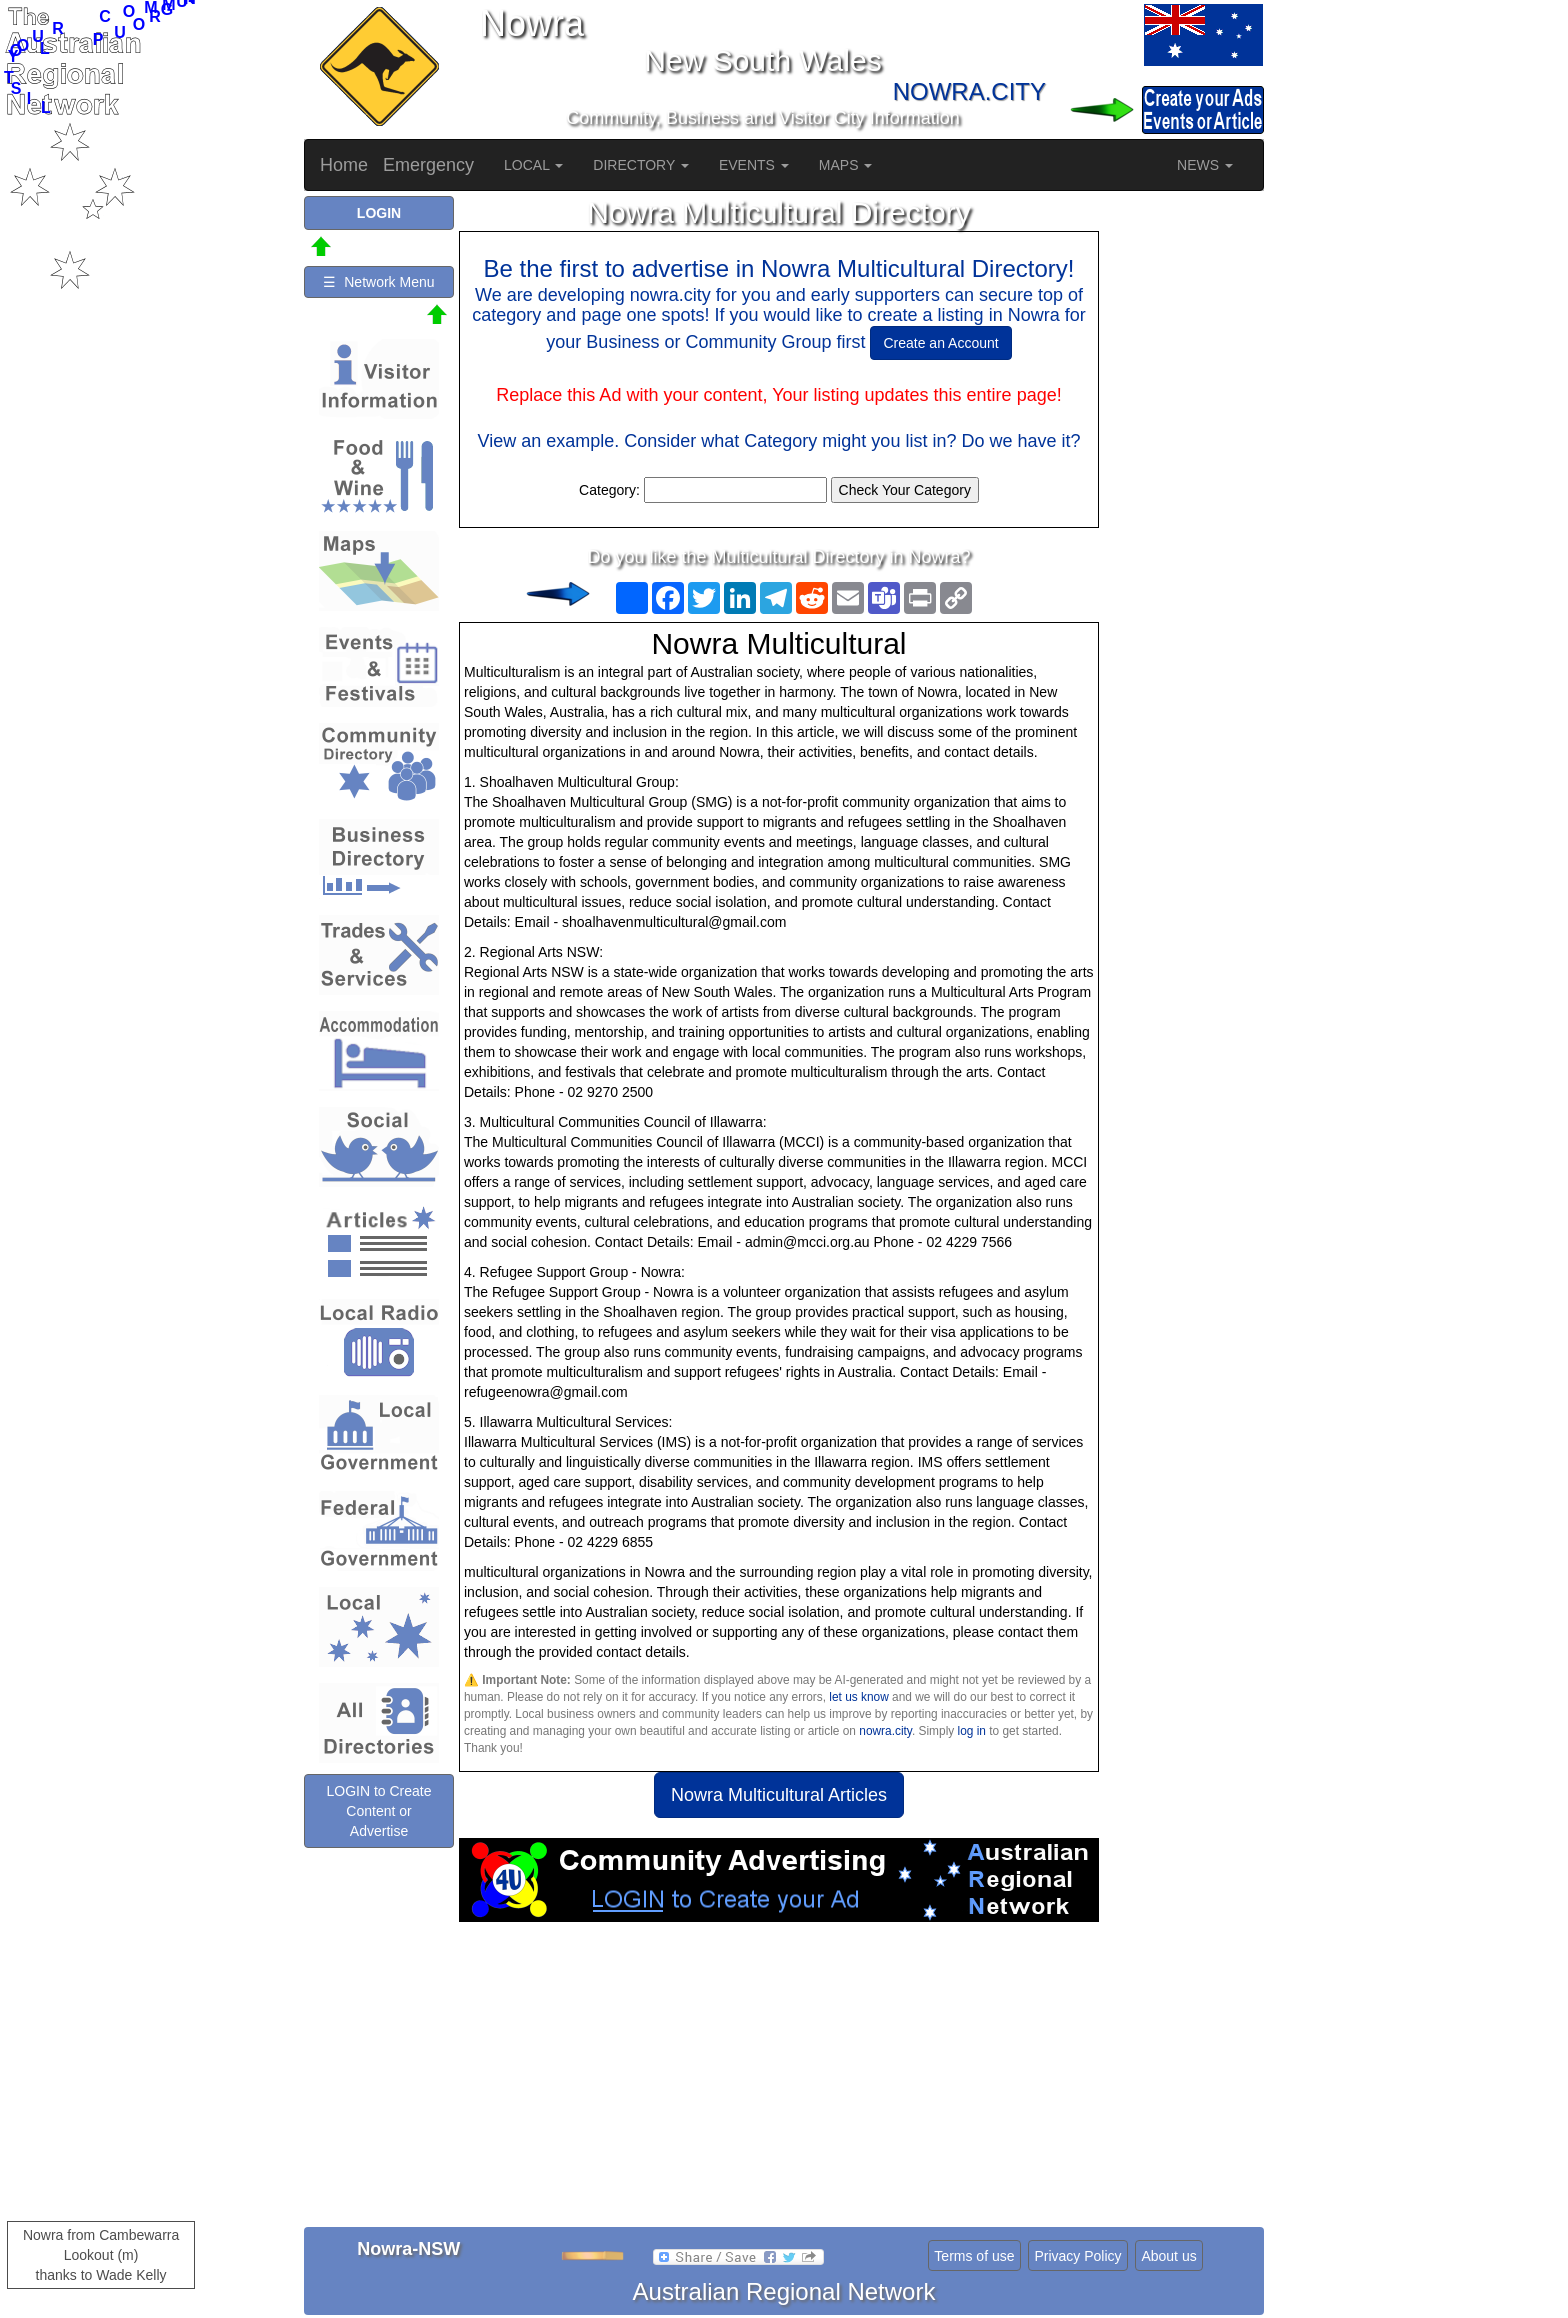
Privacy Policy (1077, 2256)
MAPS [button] (846, 165)
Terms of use (974, 2256)
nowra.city (885, 1731)
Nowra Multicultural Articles (779, 1795)
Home (344, 165)
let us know (858, 1697)
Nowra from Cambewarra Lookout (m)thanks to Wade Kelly (101, 2255)
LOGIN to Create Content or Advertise (378, 1811)
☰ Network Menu (378, 282)
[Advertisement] (779, 2082)
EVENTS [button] (754, 165)
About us (1168, 2256)
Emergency (428, 165)
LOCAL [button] (533, 165)
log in (972, 1731)
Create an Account (940, 343)
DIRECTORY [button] (641, 165)
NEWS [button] (1205, 165)
